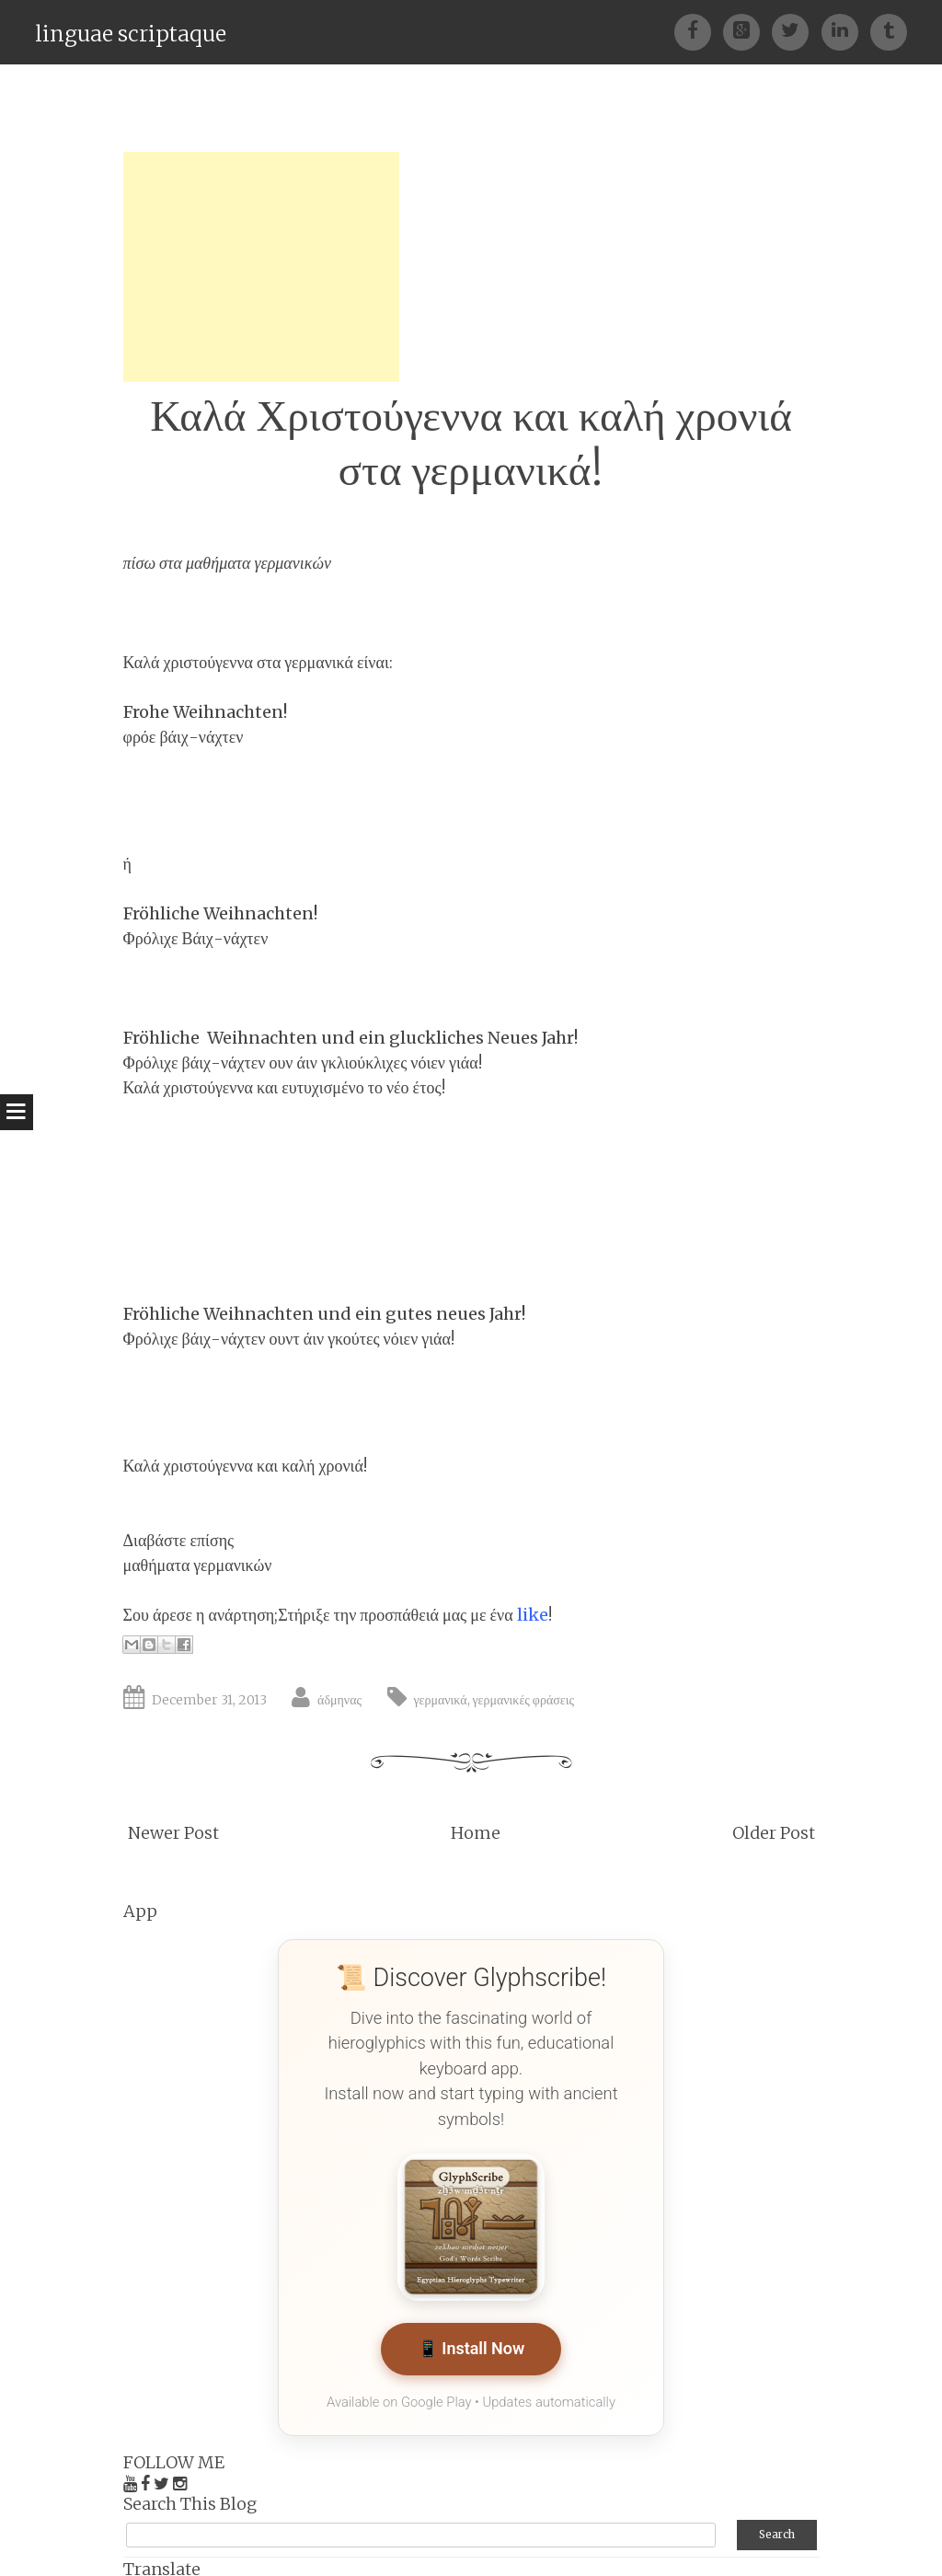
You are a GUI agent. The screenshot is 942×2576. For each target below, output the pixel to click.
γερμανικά (440, 1700)
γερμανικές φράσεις (523, 1700)
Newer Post (173, 1832)
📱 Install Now (470, 2350)
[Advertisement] (261, 267)
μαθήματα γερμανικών (258, 562)
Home (475, 1832)
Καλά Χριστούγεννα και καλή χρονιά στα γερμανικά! (471, 442)
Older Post (773, 1832)
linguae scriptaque (130, 33)
